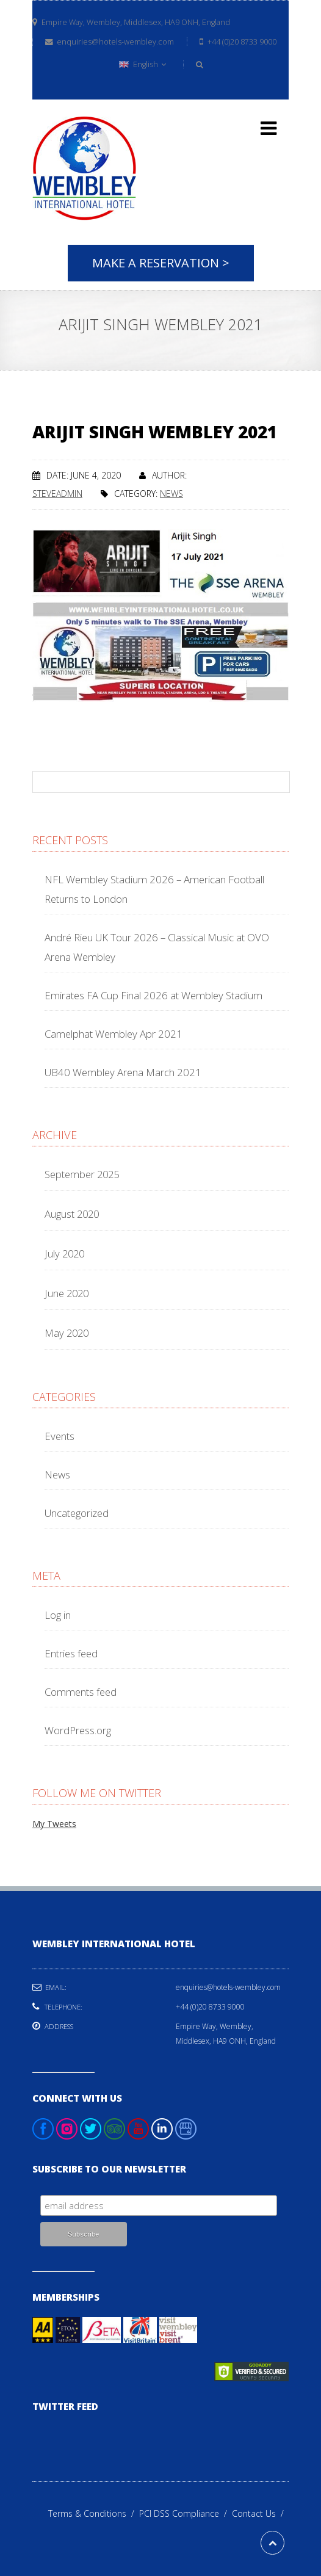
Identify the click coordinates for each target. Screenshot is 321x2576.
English (142, 64)
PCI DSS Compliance (185, 2513)
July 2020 (64, 1253)
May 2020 (66, 1333)
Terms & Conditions (93, 2513)
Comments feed (81, 1692)
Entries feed (71, 1653)
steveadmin (57, 493)
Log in (58, 1615)
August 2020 (72, 1214)
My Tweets (54, 1823)
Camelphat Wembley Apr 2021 (113, 1034)
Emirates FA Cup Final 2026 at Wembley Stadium (153, 995)
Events (59, 1436)
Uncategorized (77, 1513)
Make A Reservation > (160, 263)
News (171, 493)
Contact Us (260, 2513)
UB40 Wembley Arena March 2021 (123, 1072)
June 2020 (66, 1293)
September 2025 (82, 1174)
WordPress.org (78, 1730)
